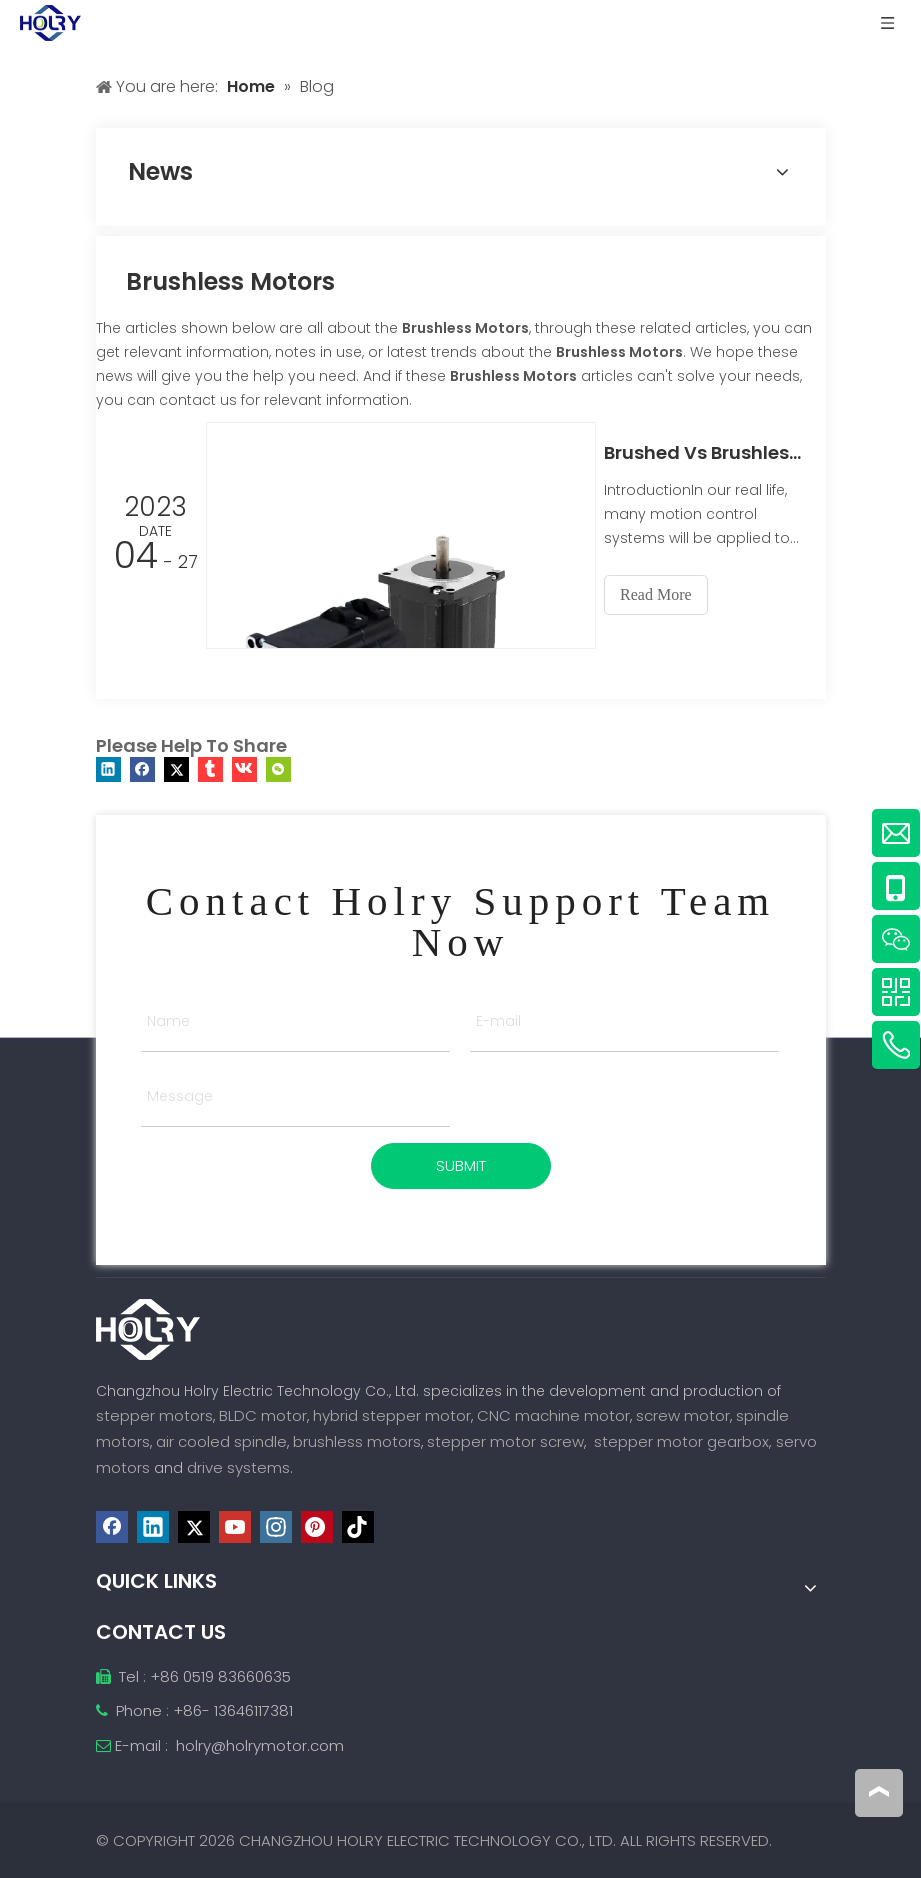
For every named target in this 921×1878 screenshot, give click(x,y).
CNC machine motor (553, 1415)
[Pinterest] (317, 1526)
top (879, 1792)
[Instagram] (276, 1526)
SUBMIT (461, 1165)
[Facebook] (112, 1526)
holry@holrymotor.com (260, 1744)
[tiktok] (358, 1526)
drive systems (238, 1467)
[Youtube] (235, 1526)
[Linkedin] (153, 1526)
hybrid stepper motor (392, 1415)
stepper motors (154, 1415)
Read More (666, 594)
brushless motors (357, 1441)
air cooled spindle (221, 1441)
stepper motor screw (505, 1441)
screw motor (683, 1415)
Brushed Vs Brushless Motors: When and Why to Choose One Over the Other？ (709, 452)
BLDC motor (263, 1415)
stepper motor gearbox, (683, 1441)
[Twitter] (194, 1526)
